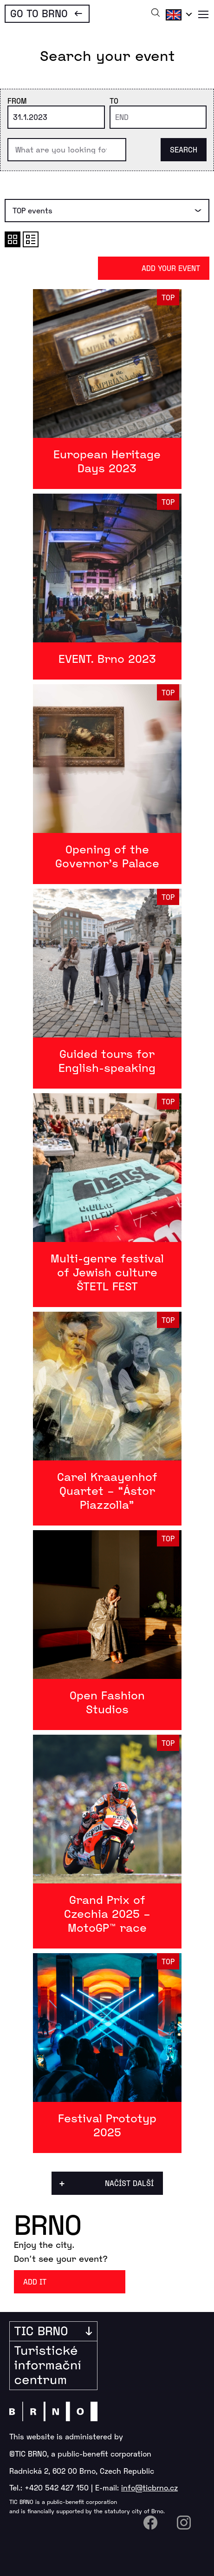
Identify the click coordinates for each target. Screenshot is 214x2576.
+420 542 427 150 (57, 2487)
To (114, 100)
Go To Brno (39, 13)
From (16, 100)
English (177, 14)
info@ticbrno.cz (149, 2487)
